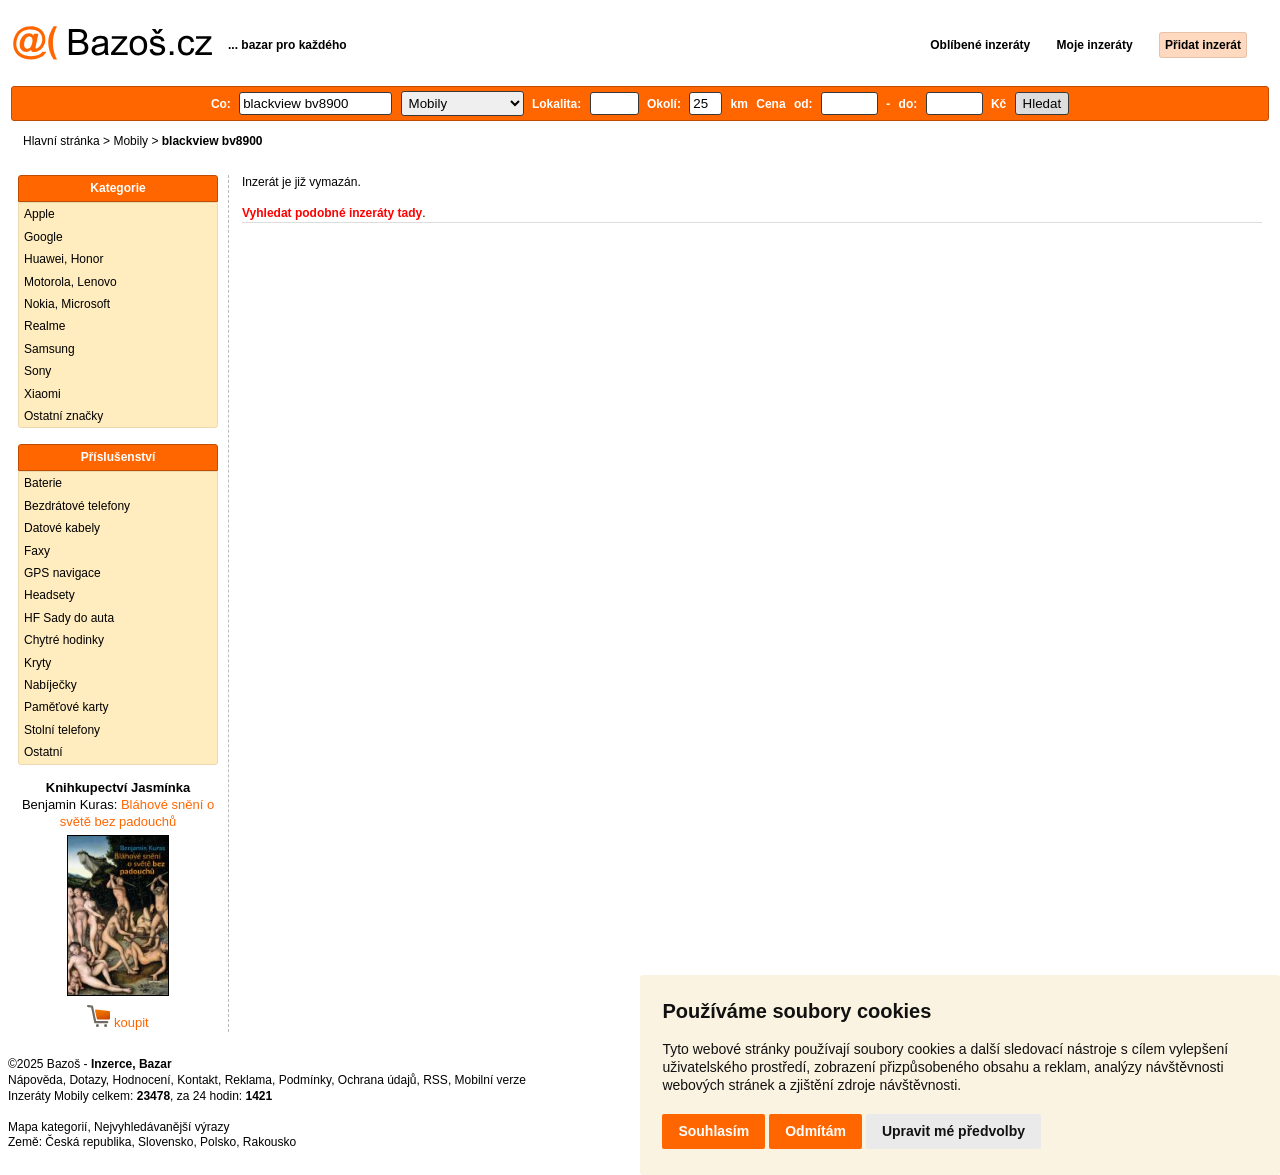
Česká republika (88, 1142)
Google (43, 237)
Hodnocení (142, 1080)
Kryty (37, 663)
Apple (39, 214)
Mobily (130, 141)
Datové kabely (62, 528)
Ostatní (43, 752)
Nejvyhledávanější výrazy (161, 1127)
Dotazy (87, 1080)
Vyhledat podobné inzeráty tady (332, 213)
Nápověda (35, 1080)
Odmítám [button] (815, 1131)
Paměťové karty (66, 707)
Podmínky (305, 1080)
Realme (44, 326)
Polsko (218, 1142)
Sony (37, 371)
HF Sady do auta (69, 618)
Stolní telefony (62, 730)
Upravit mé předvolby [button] (953, 1131)
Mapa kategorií (47, 1127)
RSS (435, 1080)
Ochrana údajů (377, 1080)
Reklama (248, 1080)
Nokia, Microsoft (67, 304)
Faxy (37, 551)
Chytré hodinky (64, 640)
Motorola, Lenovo (70, 282)
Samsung (49, 349)
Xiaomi (42, 394)
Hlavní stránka (61, 141)
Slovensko (165, 1142)
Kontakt (197, 1080)
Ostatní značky (63, 416)
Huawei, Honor (63, 259)
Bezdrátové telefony (77, 506)
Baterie (43, 483)
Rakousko (269, 1142)
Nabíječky (50, 685)
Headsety (49, 595)
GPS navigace (62, 573)
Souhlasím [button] (713, 1131)
